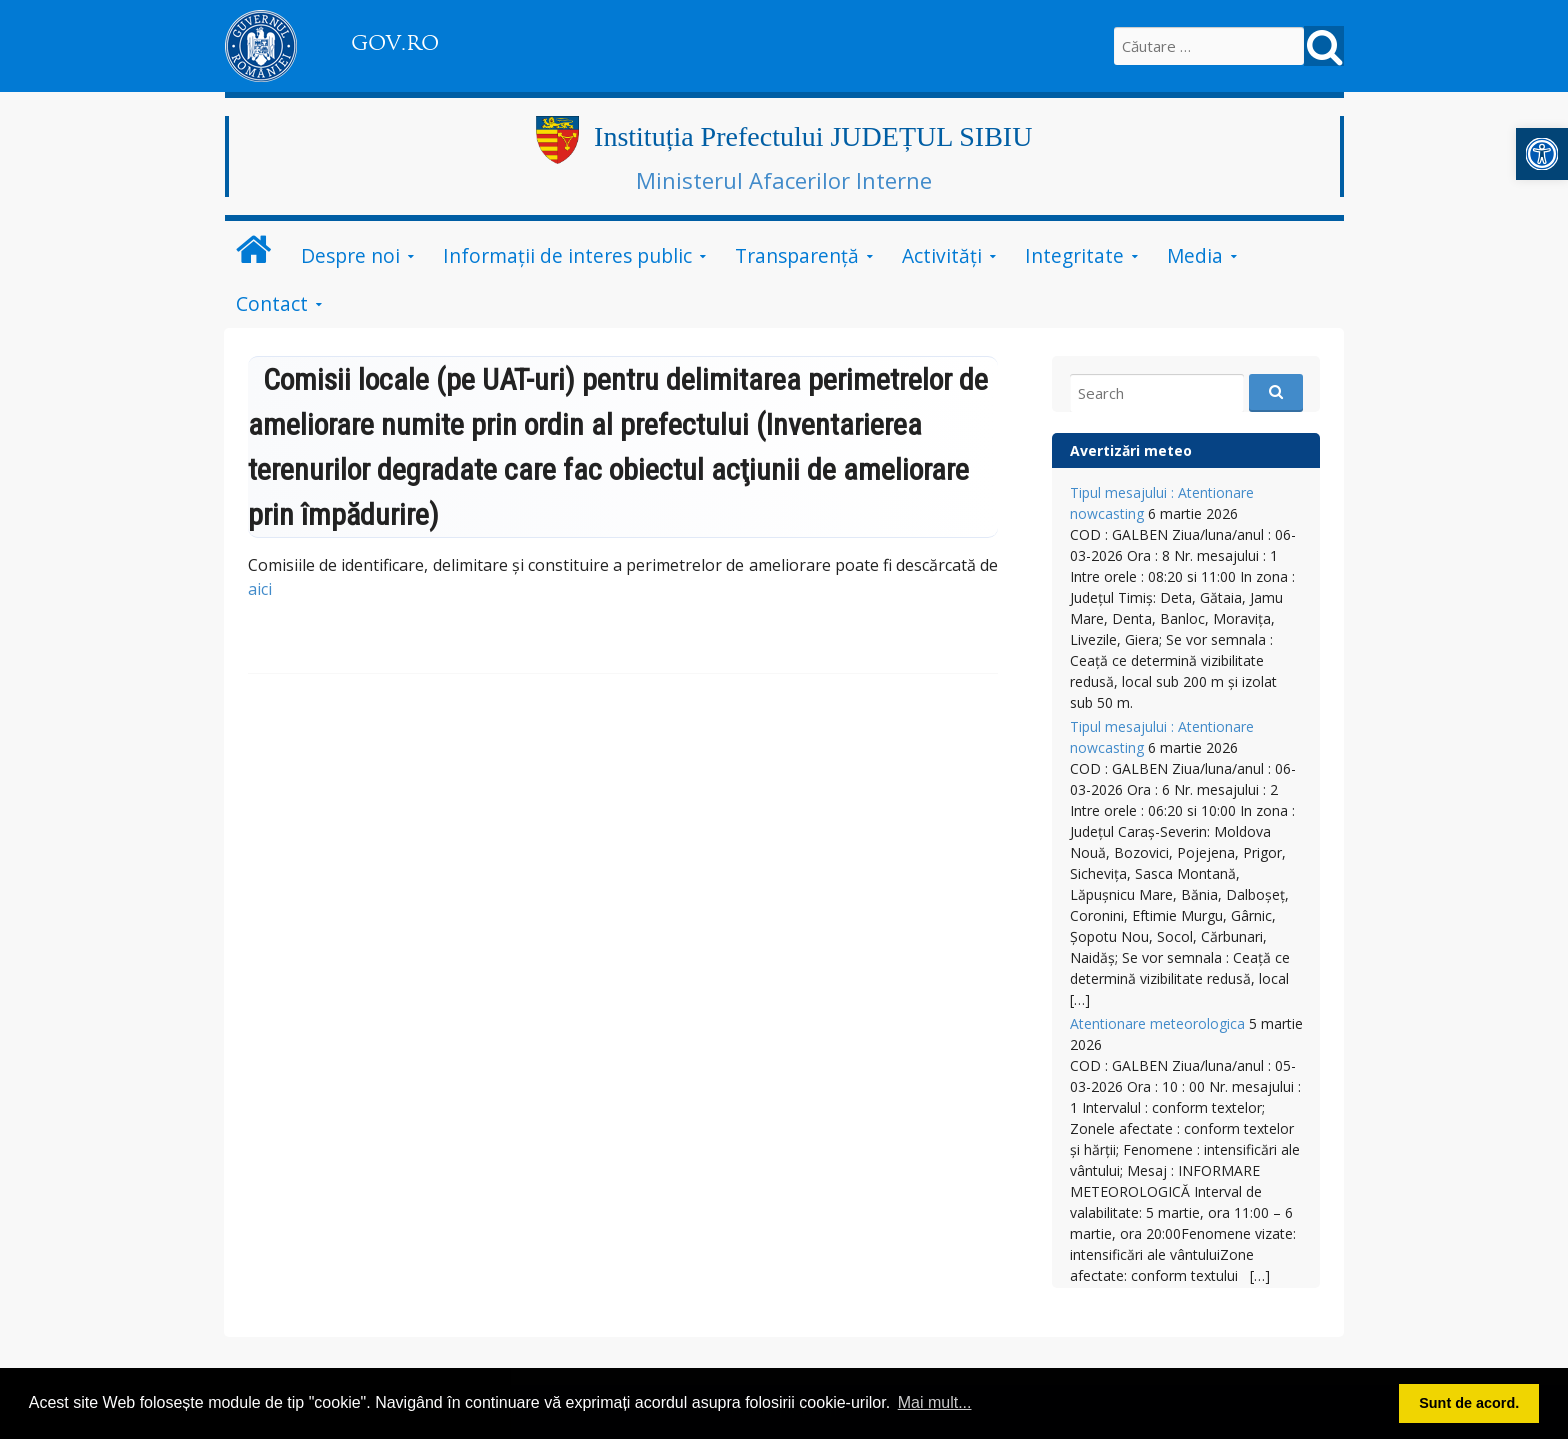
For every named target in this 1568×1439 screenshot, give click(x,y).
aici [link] (260, 589)
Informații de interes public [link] (567, 255)
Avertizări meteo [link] (1131, 450)
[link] (1542, 154)
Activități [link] (942, 255)
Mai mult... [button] (935, 1402)
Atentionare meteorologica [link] (1157, 1023)
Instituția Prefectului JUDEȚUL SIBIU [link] (813, 136)
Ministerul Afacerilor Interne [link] (784, 180)
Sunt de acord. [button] (1469, 1403)
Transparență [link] (797, 255)
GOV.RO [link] (395, 43)
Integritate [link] (1074, 255)
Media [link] (1195, 255)
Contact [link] (272, 303)
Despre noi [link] (350, 255)
